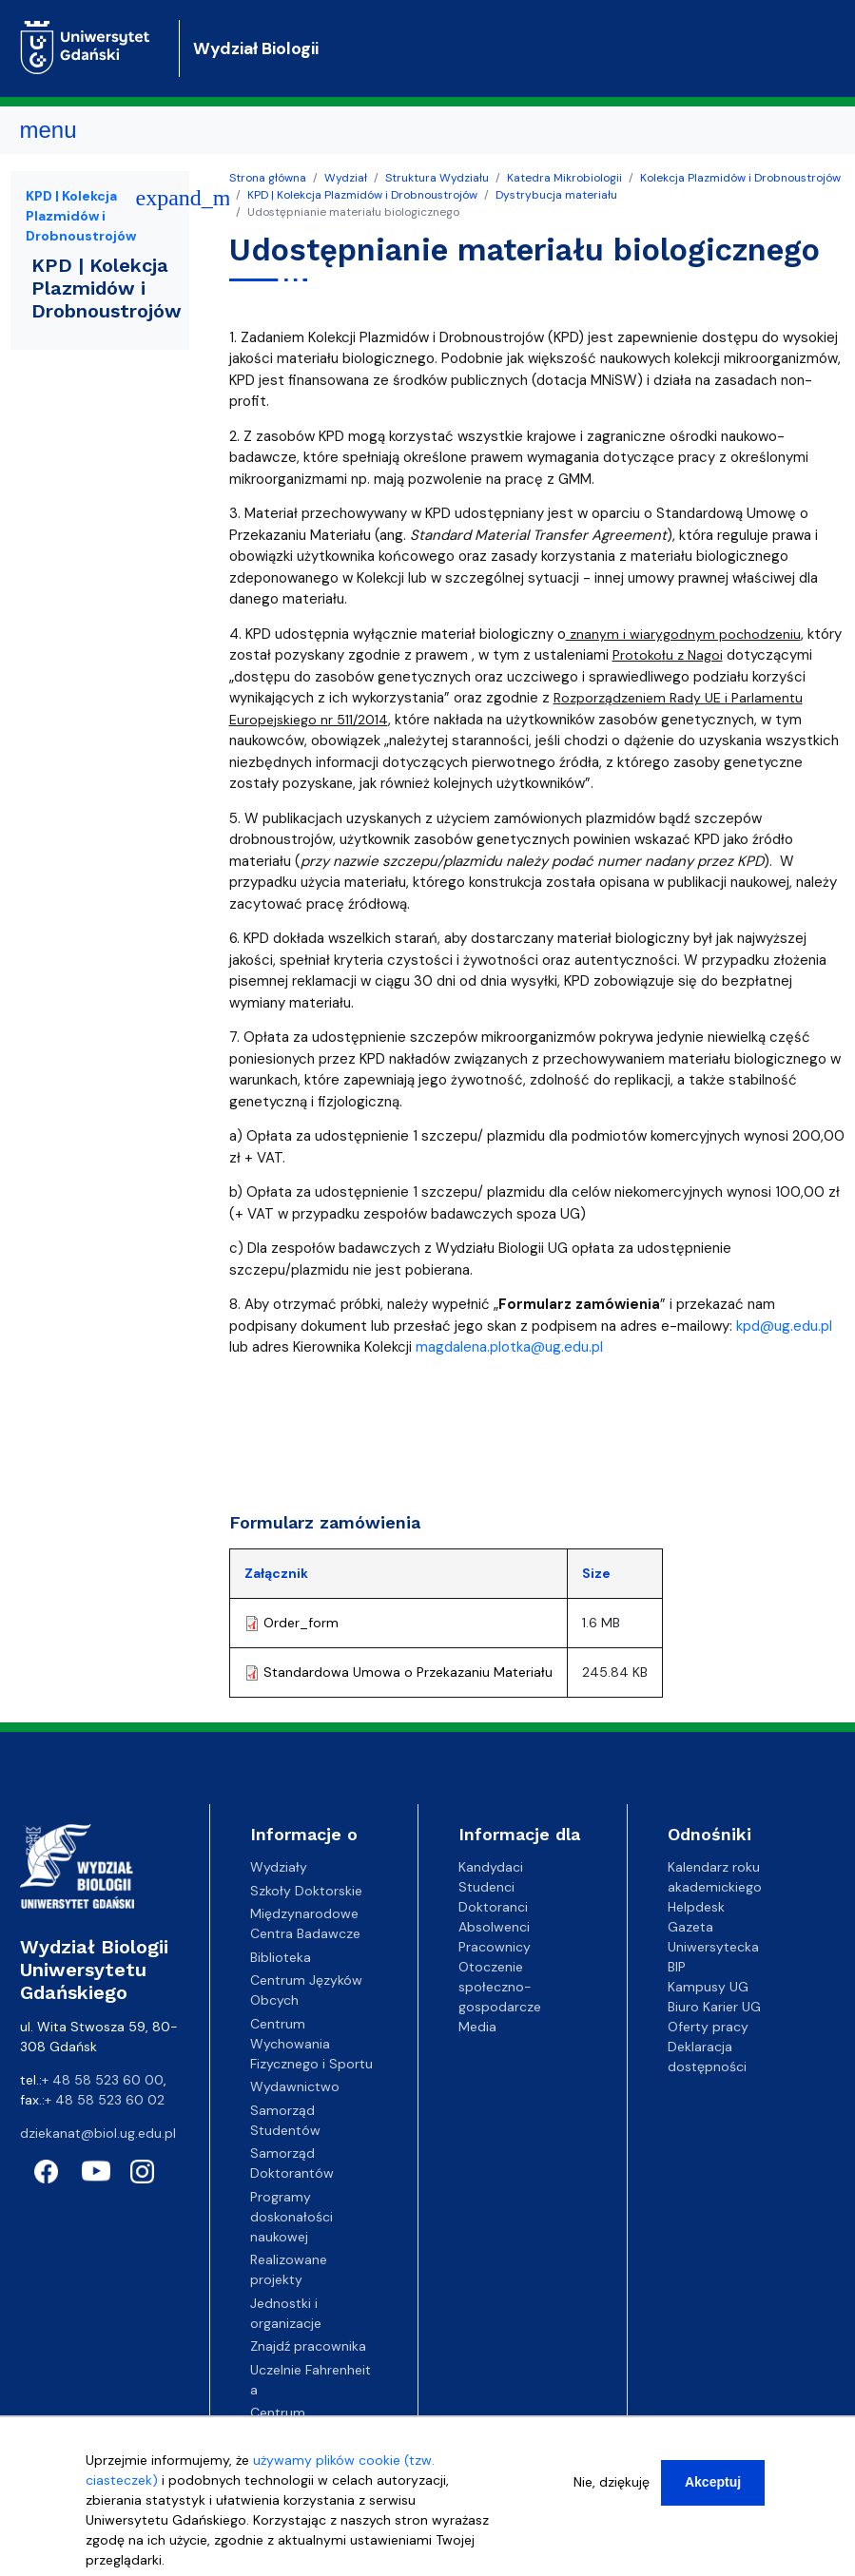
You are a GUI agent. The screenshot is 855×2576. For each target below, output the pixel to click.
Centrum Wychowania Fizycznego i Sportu (311, 2043)
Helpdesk (696, 1906)
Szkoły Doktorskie (306, 1890)
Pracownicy (494, 1946)
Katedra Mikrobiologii (564, 177)
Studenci (486, 1886)
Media (477, 2026)
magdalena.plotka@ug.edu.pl (509, 1346)
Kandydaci (490, 1866)
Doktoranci (493, 1906)
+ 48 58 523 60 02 (105, 2099)
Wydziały (278, 1866)
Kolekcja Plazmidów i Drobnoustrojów (740, 177)
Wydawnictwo (295, 2086)
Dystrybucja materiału (556, 194)
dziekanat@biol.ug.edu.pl (98, 2133)
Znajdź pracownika (308, 2346)
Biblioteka (280, 1957)
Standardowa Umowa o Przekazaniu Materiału (408, 1672)
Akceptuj (713, 2481)
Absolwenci (494, 1926)
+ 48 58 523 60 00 (103, 2079)
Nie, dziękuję (611, 2481)
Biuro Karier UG (714, 2006)
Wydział (345, 177)
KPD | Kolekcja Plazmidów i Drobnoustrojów (362, 194)
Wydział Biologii (256, 48)
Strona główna (267, 177)
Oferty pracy (708, 2026)
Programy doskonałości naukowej (291, 2216)
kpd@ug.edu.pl (784, 1326)
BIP (677, 1966)
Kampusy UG (708, 1986)
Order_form (301, 1622)
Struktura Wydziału (437, 177)
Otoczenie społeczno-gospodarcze (499, 1986)
